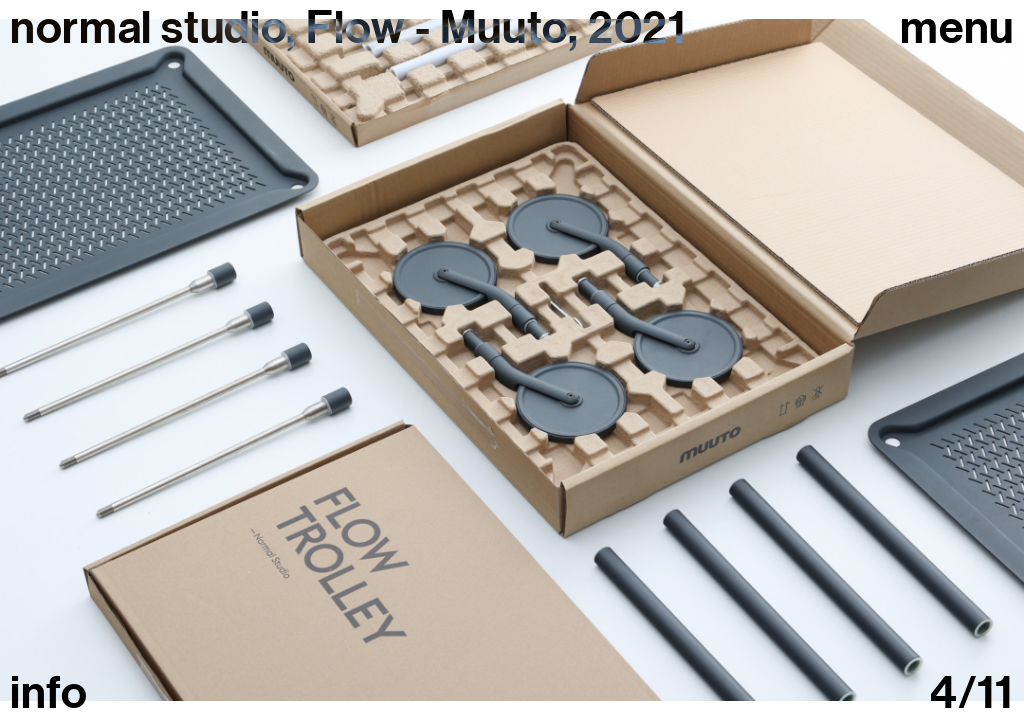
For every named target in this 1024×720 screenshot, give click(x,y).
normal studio (148, 28)
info (49, 693)
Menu (957, 28)
